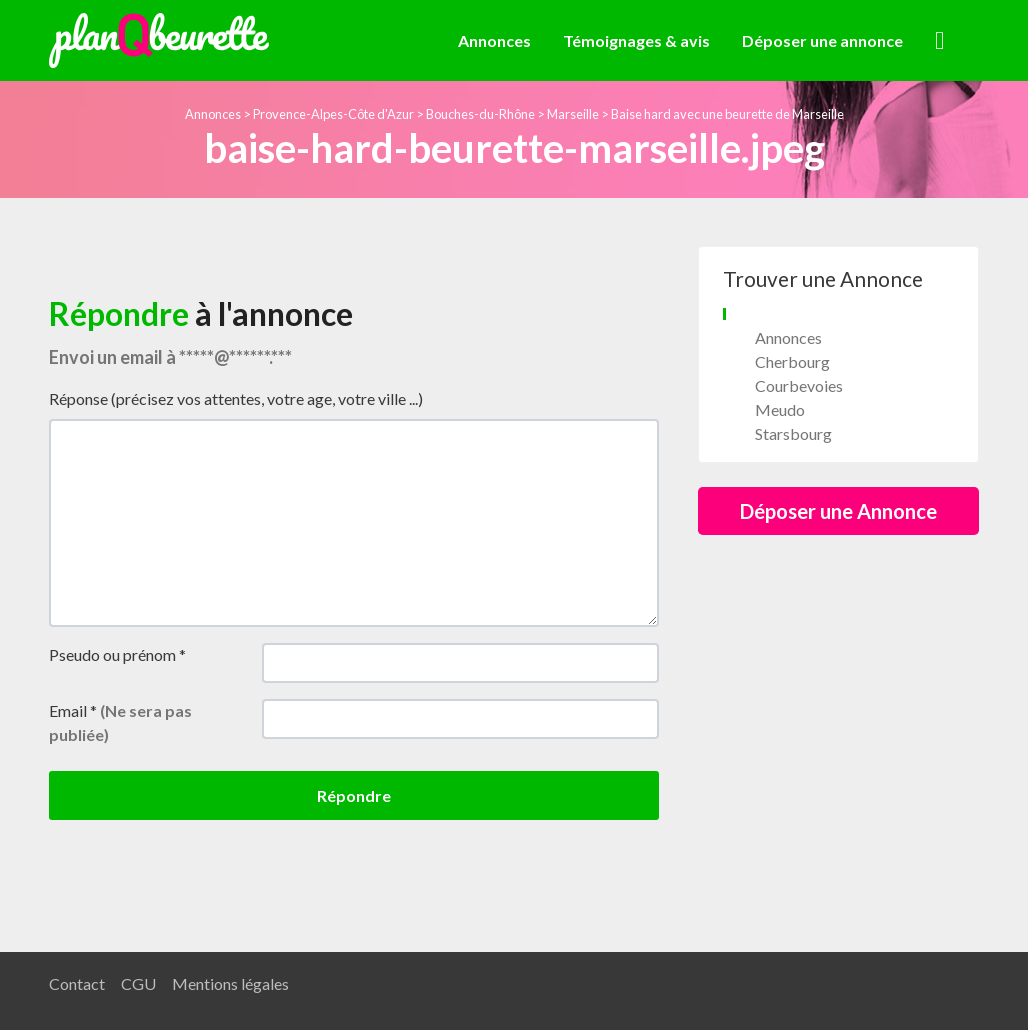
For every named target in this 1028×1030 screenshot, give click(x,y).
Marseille (573, 114)
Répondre (354, 795)
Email (120, 722)
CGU (138, 983)
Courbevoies (799, 385)
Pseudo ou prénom (117, 654)
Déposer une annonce (822, 40)
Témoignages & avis (636, 40)
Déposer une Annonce (838, 511)
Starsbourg (793, 433)
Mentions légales (230, 983)
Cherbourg (792, 361)
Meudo (780, 409)
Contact (77, 983)
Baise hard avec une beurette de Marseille (727, 114)
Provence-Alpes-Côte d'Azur (333, 114)
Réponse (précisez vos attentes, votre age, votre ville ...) (236, 398)
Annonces (494, 40)
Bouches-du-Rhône (480, 114)
